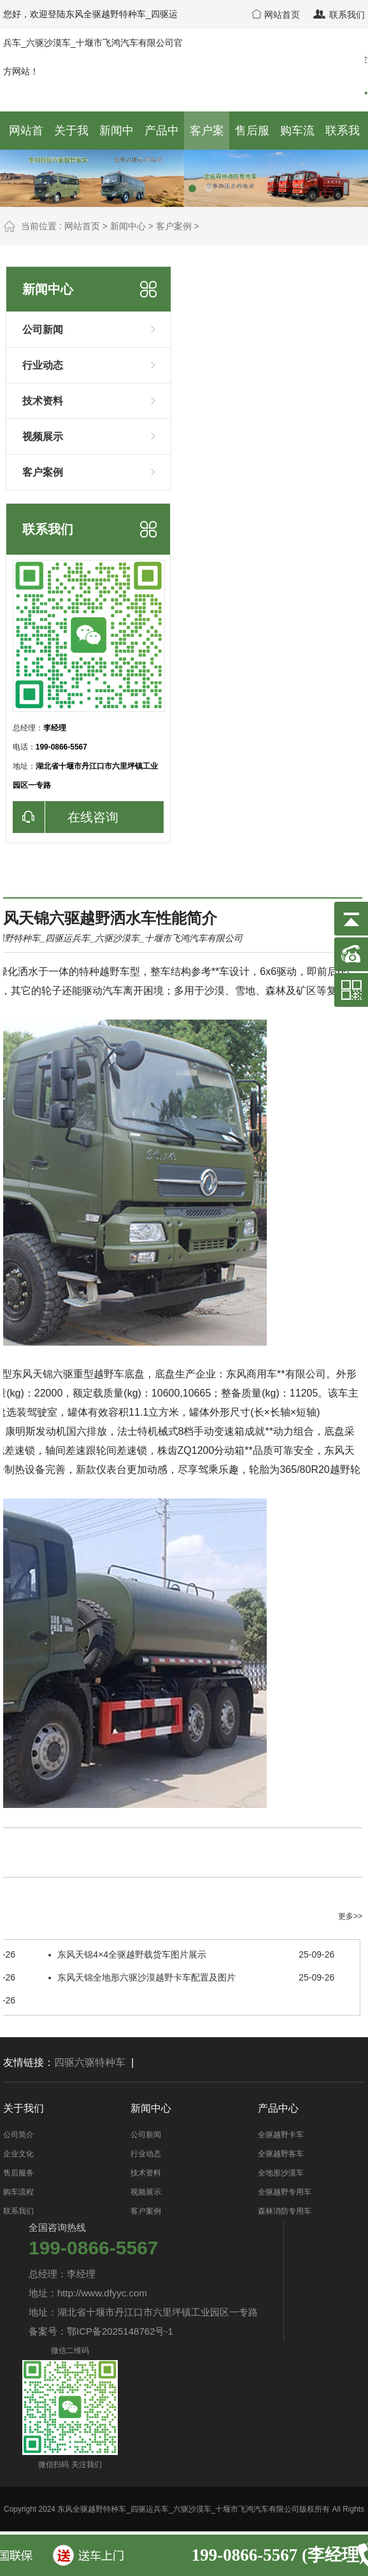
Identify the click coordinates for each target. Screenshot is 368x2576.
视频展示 (94, 435)
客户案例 (174, 226)
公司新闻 (94, 328)
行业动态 (94, 364)
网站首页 (275, 15)
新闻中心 (128, 226)
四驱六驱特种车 (89, 2062)
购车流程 (18, 2192)
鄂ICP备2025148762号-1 (120, 2331)
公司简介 (18, 2134)
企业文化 (18, 2153)
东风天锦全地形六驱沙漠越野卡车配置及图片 (191, 1977)
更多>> (350, 1916)
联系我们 (338, 15)
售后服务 (18, 2172)
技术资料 (94, 400)
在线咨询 (65, 817)
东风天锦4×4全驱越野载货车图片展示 (191, 1954)
